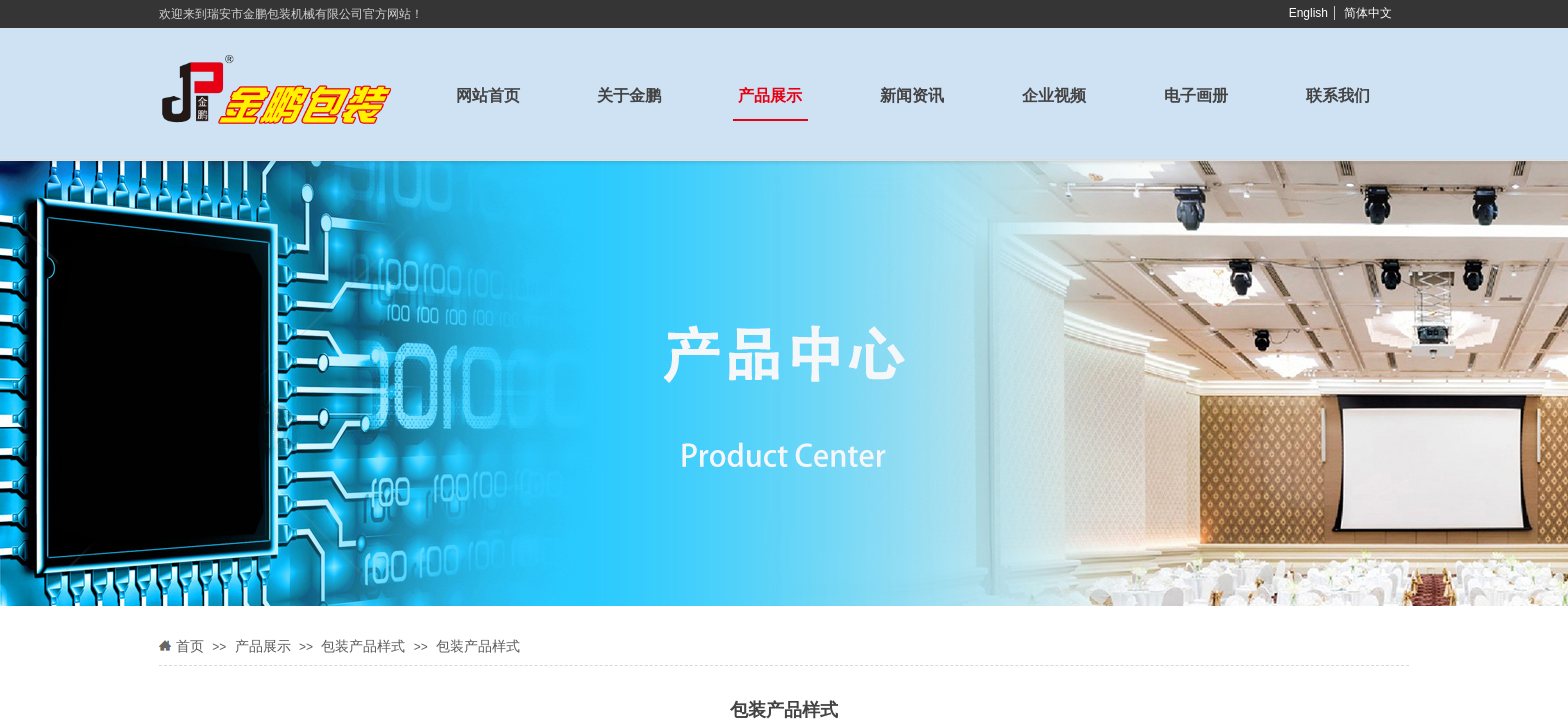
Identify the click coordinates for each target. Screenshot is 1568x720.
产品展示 (263, 646)
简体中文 (1368, 13)
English (1308, 13)
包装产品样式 (363, 646)
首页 (190, 646)
